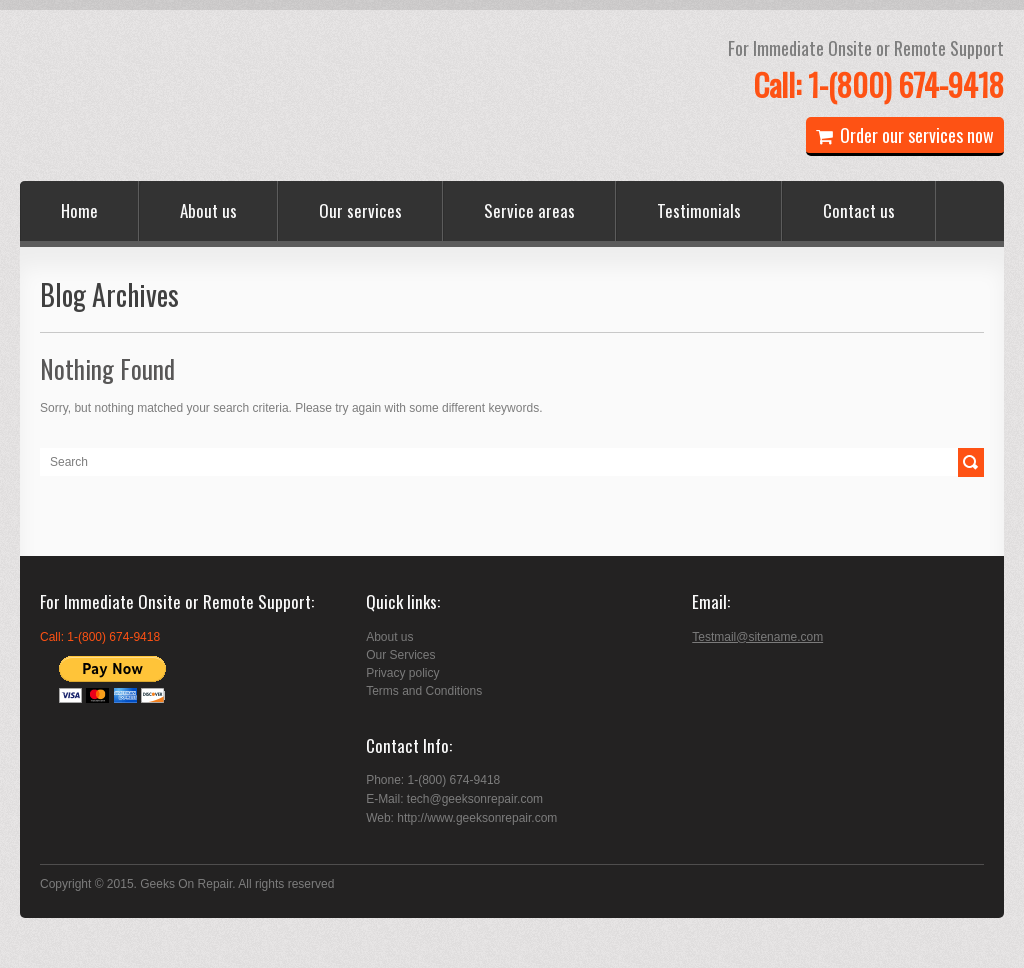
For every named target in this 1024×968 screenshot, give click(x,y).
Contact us (859, 210)
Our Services (400, 655)
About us (208, 210)
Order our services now (905, 135)
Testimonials (699, 210)
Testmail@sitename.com (757, 637)
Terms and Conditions (424, 691)
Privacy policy (402, 673)
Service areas (529, 210)
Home (79, 210)
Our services (360, 210)
